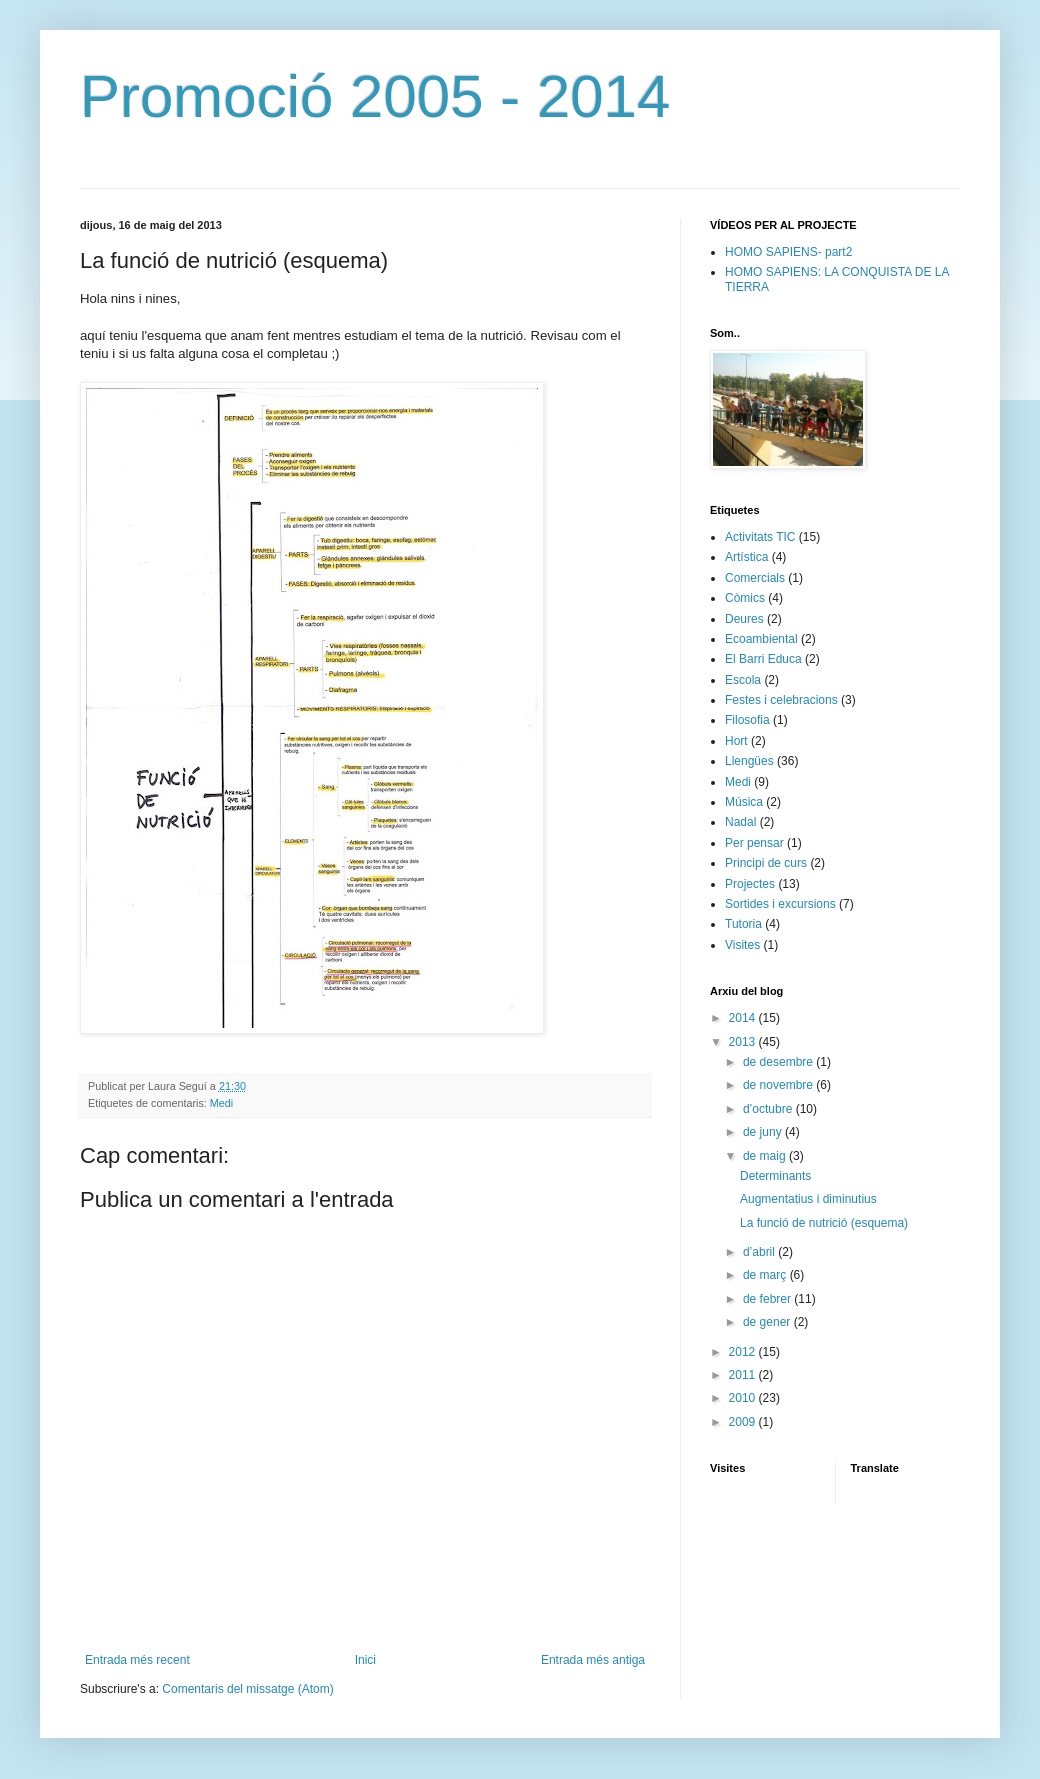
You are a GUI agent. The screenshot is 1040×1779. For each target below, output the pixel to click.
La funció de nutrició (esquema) (824, 1223)
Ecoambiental (761, 639)
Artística (746, 557)
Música (744, 802)
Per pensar (754, 843)
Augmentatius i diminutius (808, 1199)
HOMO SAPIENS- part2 (788, 252)
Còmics (745, 598)
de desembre (779, 1062)
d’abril (760, 1252)
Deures (744, 619)
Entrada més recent (137, 1660)
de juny (764, 1132)
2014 (744, 1018)
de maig (766, 1156)
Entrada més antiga (593, 1660)
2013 (744, 1042)
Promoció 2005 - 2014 (375, 96)
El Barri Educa (763, 659)
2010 (744, 1398)
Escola (743, 680)
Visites (742, 945)
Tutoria (743, 924)
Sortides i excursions (780, 904)
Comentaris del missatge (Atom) (247, 1689)
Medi (221, 1103)
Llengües (749, 761)
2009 (744, 1422)
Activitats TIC (760, 537)
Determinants (775, 1176)
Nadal (740, 822)
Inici (365, 1660)
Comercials (755, 578)
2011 (744, 1375)
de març (766, 1275)
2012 (744, 1352)
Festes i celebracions (781, 700)
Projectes (750, 884)
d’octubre (769, 1109)
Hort (736, 741)
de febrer (768, 1299)
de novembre (779, 1085)
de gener (768, 1322)
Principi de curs (766, 863)
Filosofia (747, 720)
